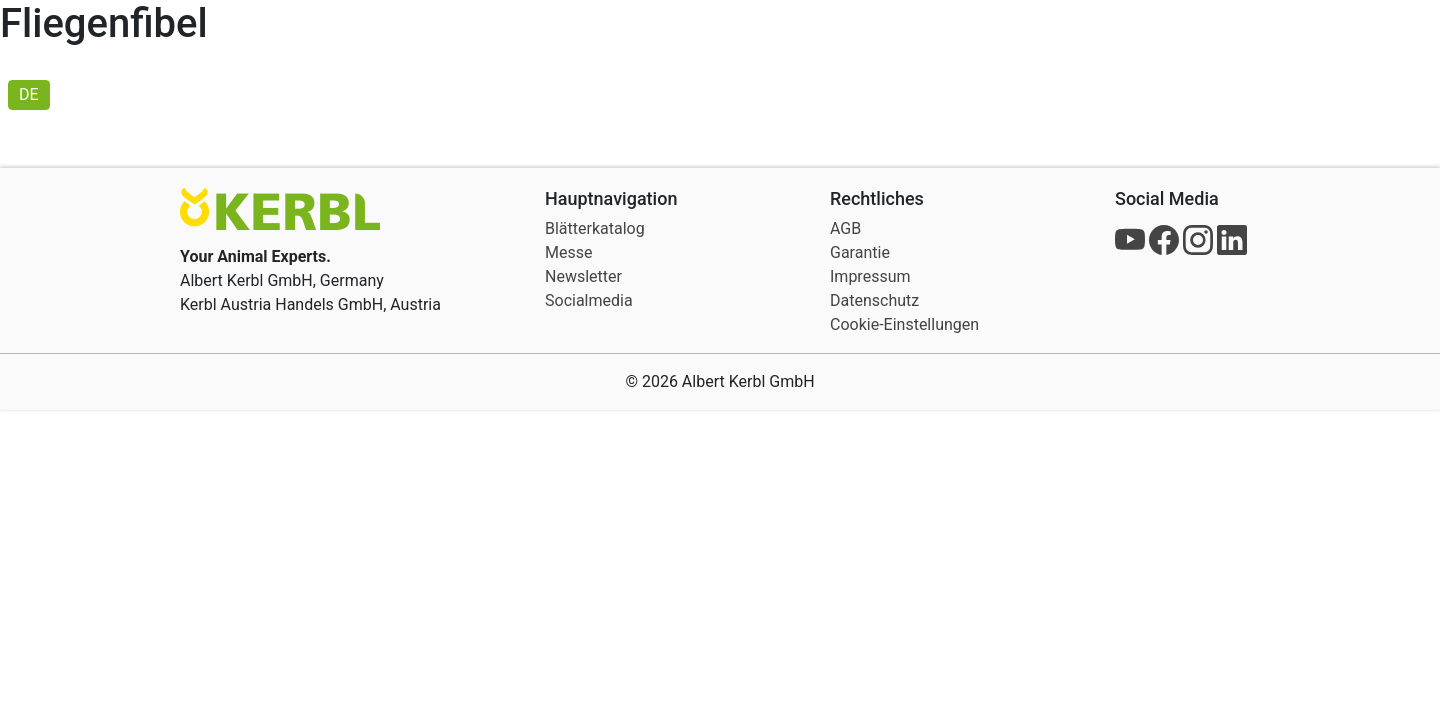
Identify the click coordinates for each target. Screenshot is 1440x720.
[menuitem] (29, 95)
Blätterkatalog (595, 228)
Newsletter (583, 276)
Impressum (870, 276)
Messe (568, 252)
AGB (845, 228)
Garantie (860, 252)
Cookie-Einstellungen (904, 324)
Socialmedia (589, 300)
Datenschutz (874, 300)
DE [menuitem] (29, 94)
